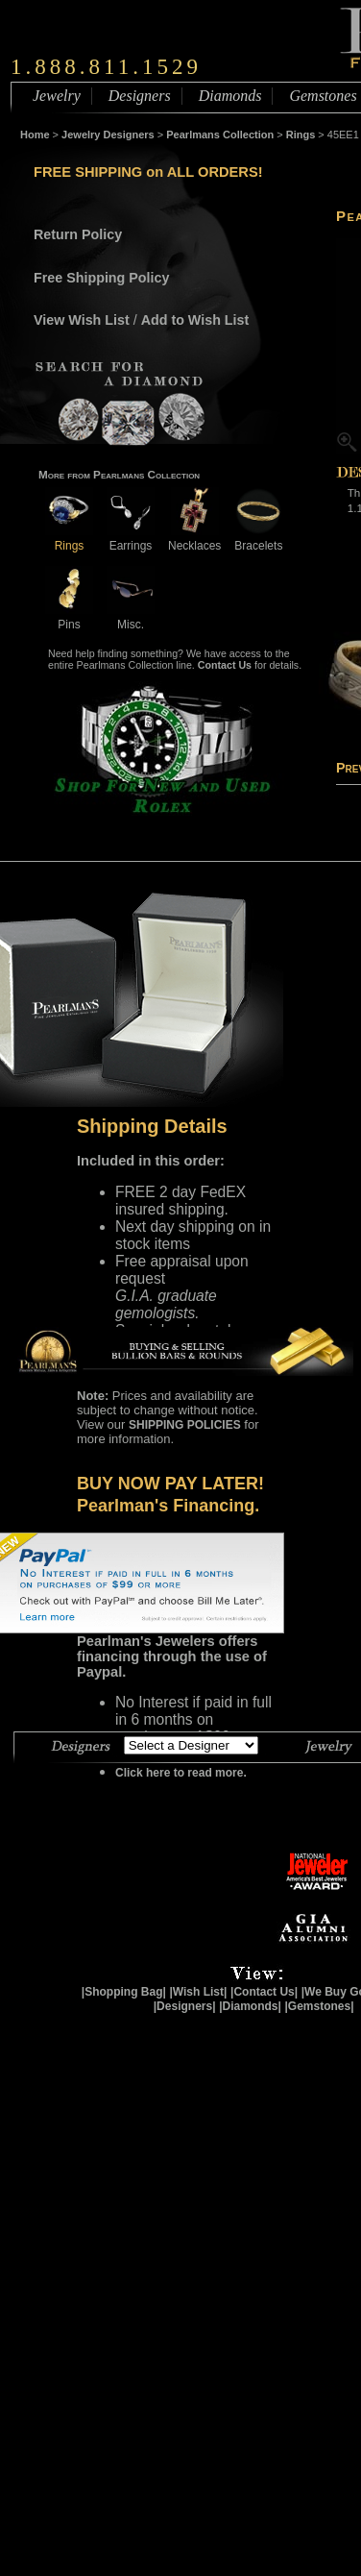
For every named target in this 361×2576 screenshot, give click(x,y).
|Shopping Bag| (124, 1992)
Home (35, 134)
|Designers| (185, 2006)
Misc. (131, 617)
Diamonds (230, 95)
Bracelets (258, 538)
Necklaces (194, 538)
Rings (301, 134)
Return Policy (78, 234)
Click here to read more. (181, 1772)
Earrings (131, 538)
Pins (69, 617)
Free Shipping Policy (101, 277)
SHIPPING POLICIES (185, 1425)
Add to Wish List (195, 320)
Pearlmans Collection (220, 134)
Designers (139, 95)
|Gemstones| (319, 2006)
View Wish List (82, 320)
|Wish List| (198, 1992)
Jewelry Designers (108, 134)
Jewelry (57, 95)
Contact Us (225, 665)
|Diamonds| (250, 2006)
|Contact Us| (264, 1992)
